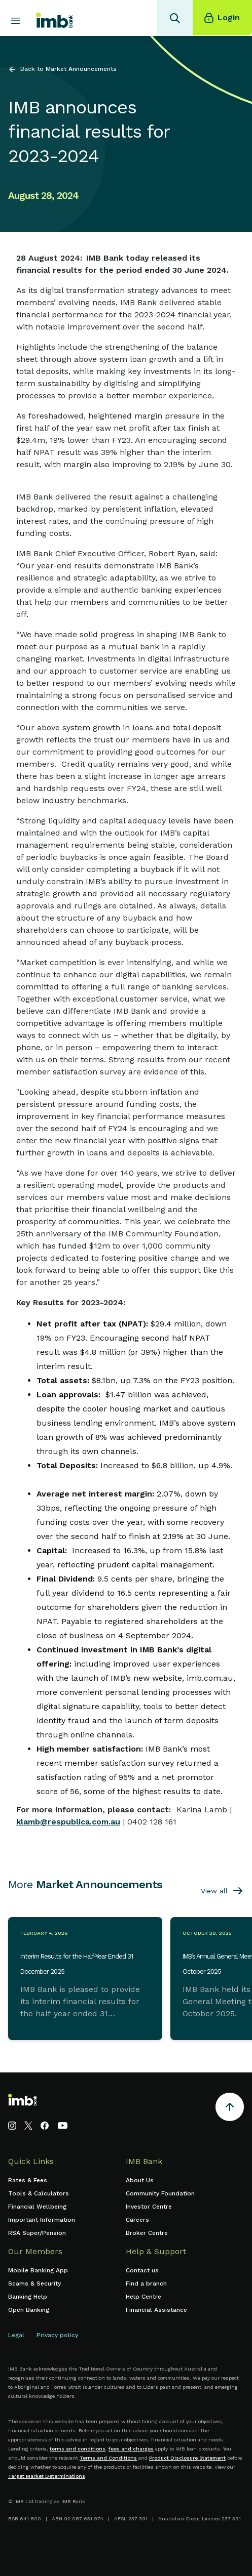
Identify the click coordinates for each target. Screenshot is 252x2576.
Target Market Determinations (46, 2476)
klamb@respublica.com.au (68, 1821)
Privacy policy (57, 2335)
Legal (16, 2335)
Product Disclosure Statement (187, 2458)
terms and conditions (77, 2449)
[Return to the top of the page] (229, 2109)
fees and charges (131, 2449)
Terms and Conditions (108, 2458)
